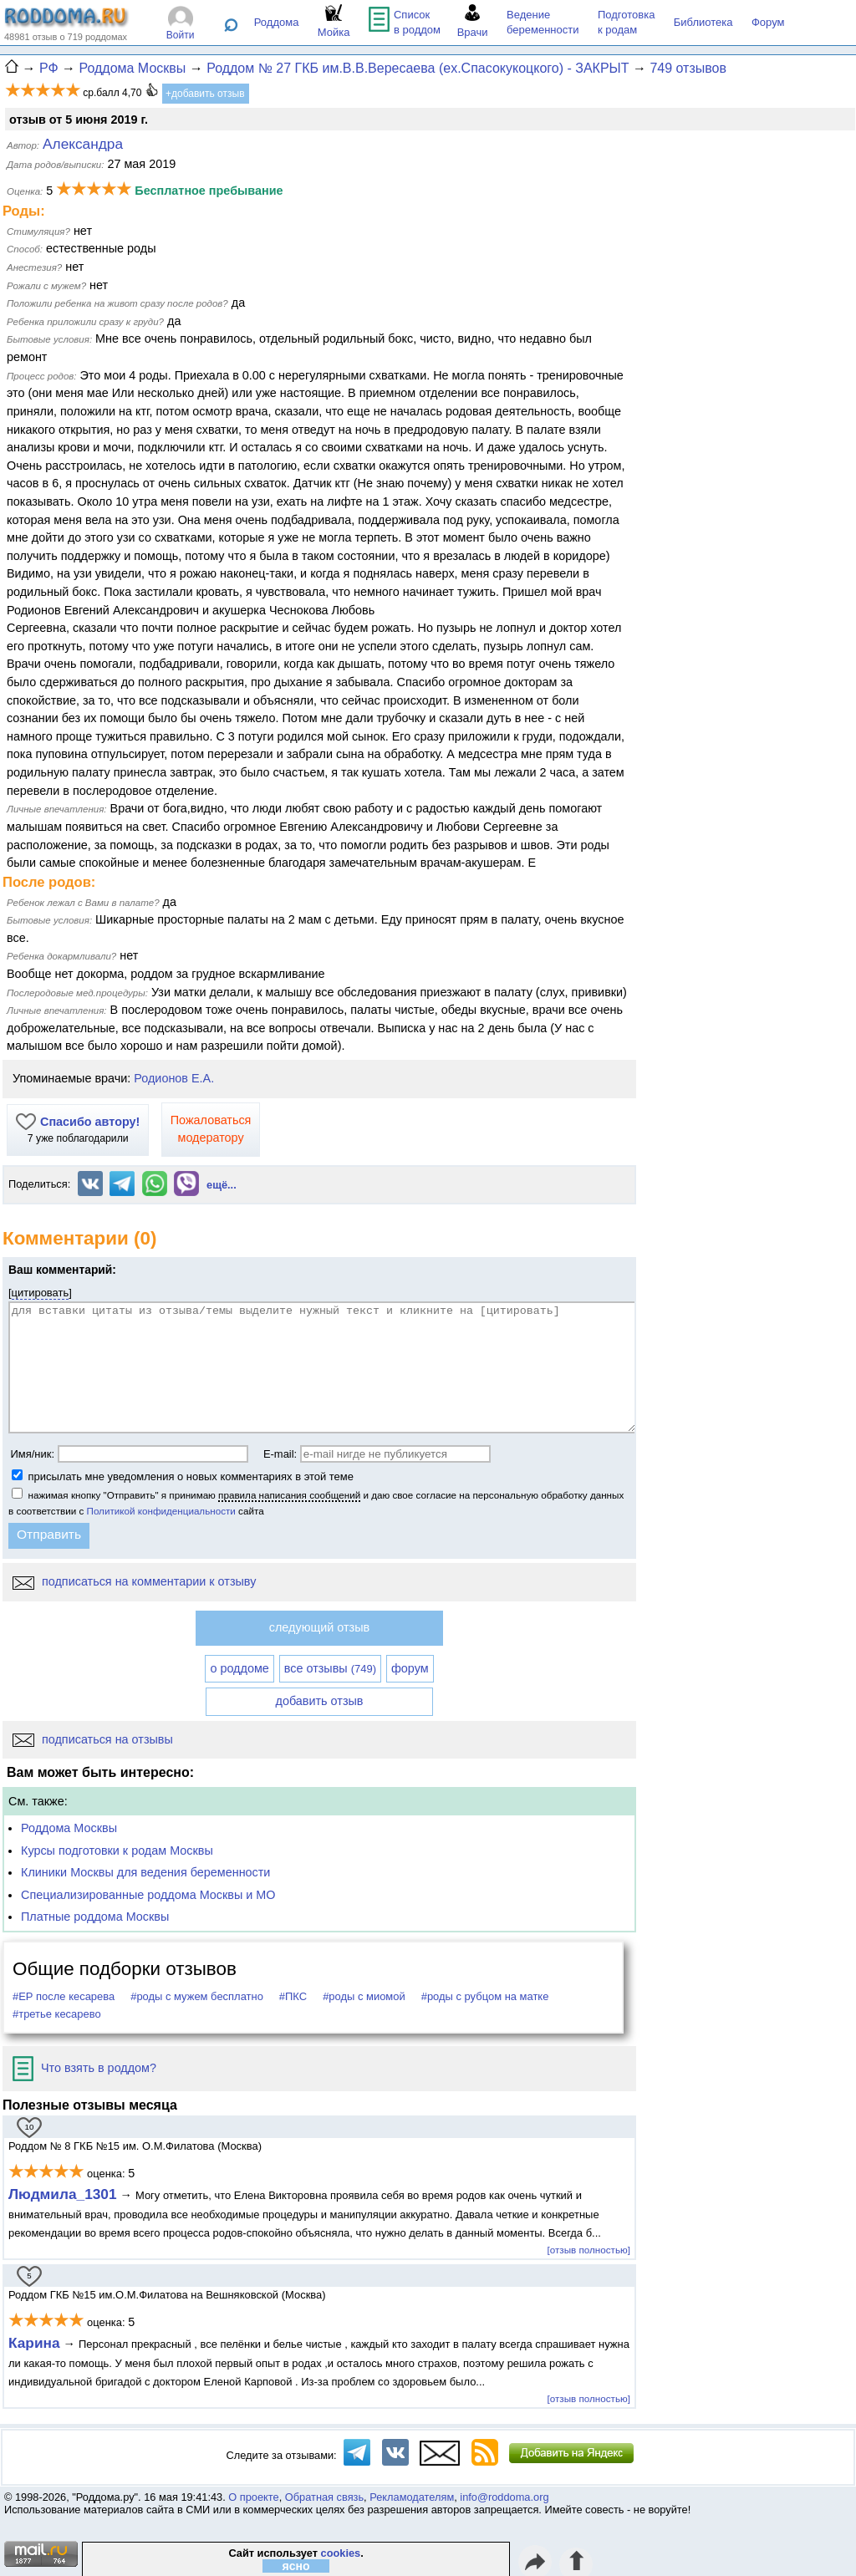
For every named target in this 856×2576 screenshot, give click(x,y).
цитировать (40, 1292)
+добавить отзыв (205, 93)
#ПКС (293, 1996)
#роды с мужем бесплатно (196, 1996)
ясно (296, 2566)
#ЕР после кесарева (64, 1996)
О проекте (253, 2497)
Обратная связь (324, 2497)
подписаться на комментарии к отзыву (134, 1581)
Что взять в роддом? (84, 2068)
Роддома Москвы (69, 1828)
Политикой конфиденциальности (161, 1510)
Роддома (276, 22)
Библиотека (703, 22)
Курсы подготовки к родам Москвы (117, 1850)
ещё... (221, 1185)
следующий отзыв (319, 1627)
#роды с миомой (364, 1996)
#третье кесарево (57, 2014)
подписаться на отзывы (93, 1739)
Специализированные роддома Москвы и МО (148, 1894)
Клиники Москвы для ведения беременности (145, 1872)
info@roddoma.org (504, 2497)
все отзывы (330, 1668)
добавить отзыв (320, 1701)
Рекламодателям (411, 2497)
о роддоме (239, 1668)
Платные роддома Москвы (95, 1916)
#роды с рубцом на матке (485, 1996)
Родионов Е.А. (174, 1078)
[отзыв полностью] (589, 2249)
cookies (341, 2553)
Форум (768, 22)
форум (410, 1668)
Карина (34, 2342)
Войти (180, 35)
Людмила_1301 (62, 2194)
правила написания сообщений (289, 1494)
